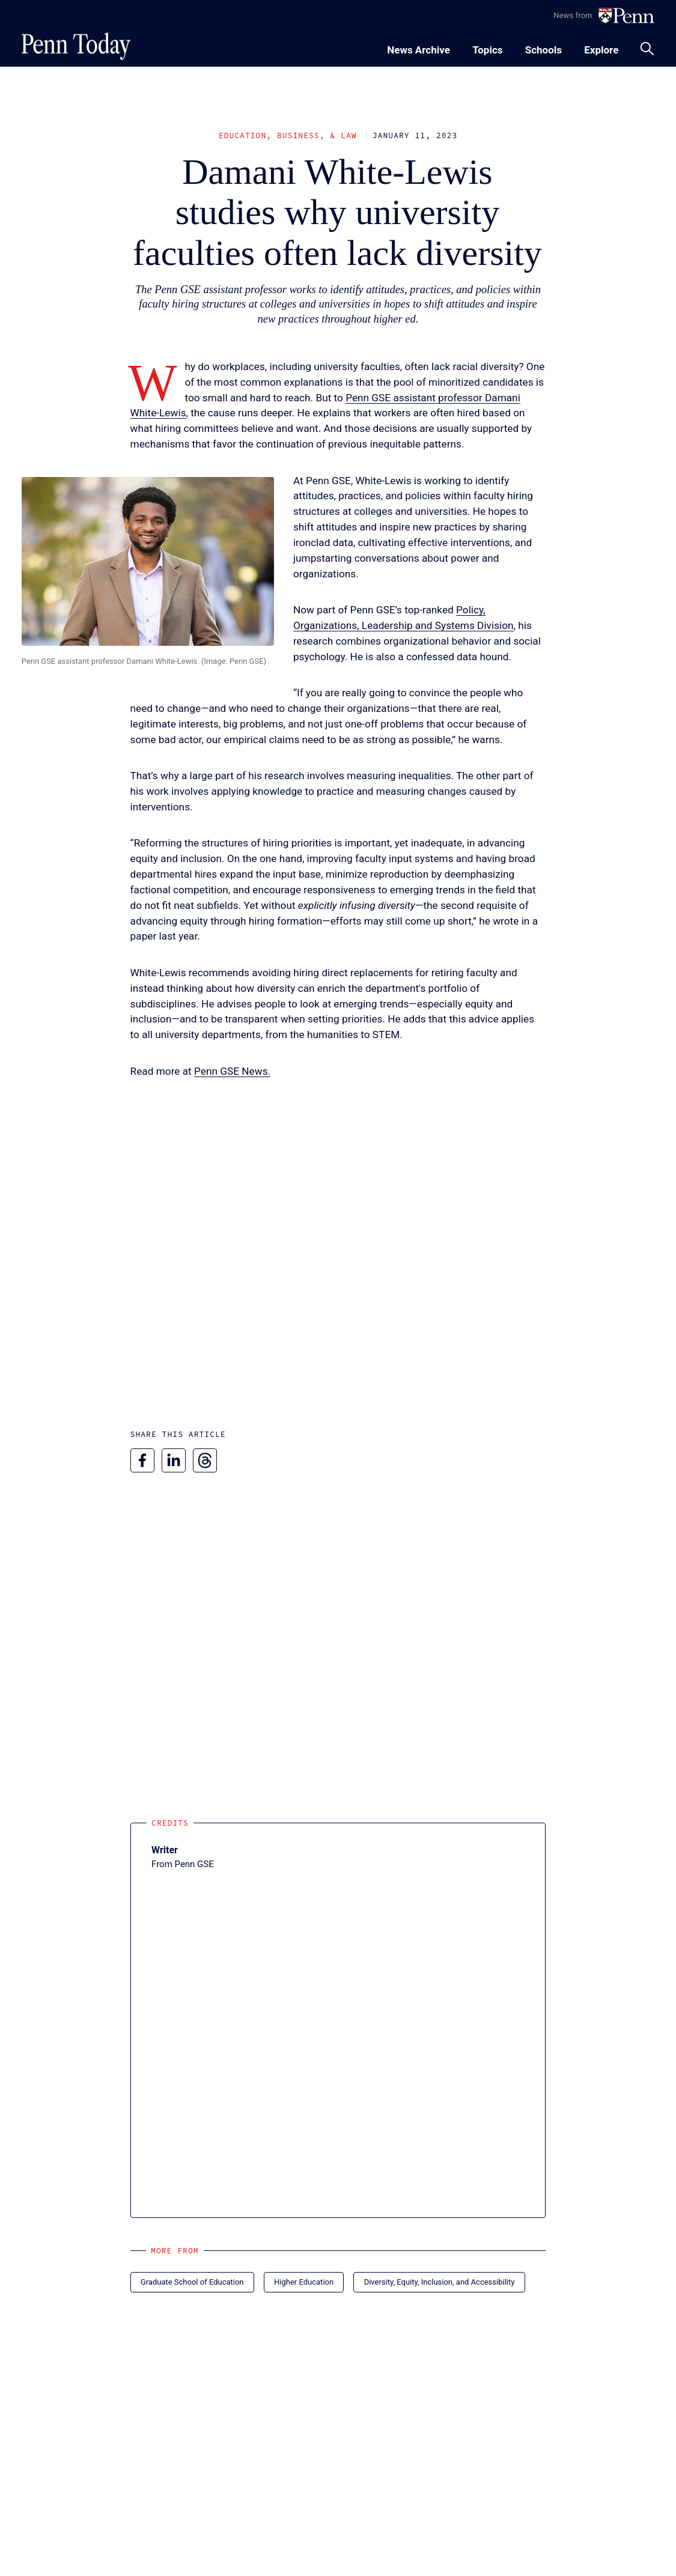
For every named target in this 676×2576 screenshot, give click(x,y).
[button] (148, 561)
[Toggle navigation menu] (487, 48)
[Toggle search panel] (647, 49)
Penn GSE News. (232, 1071)
